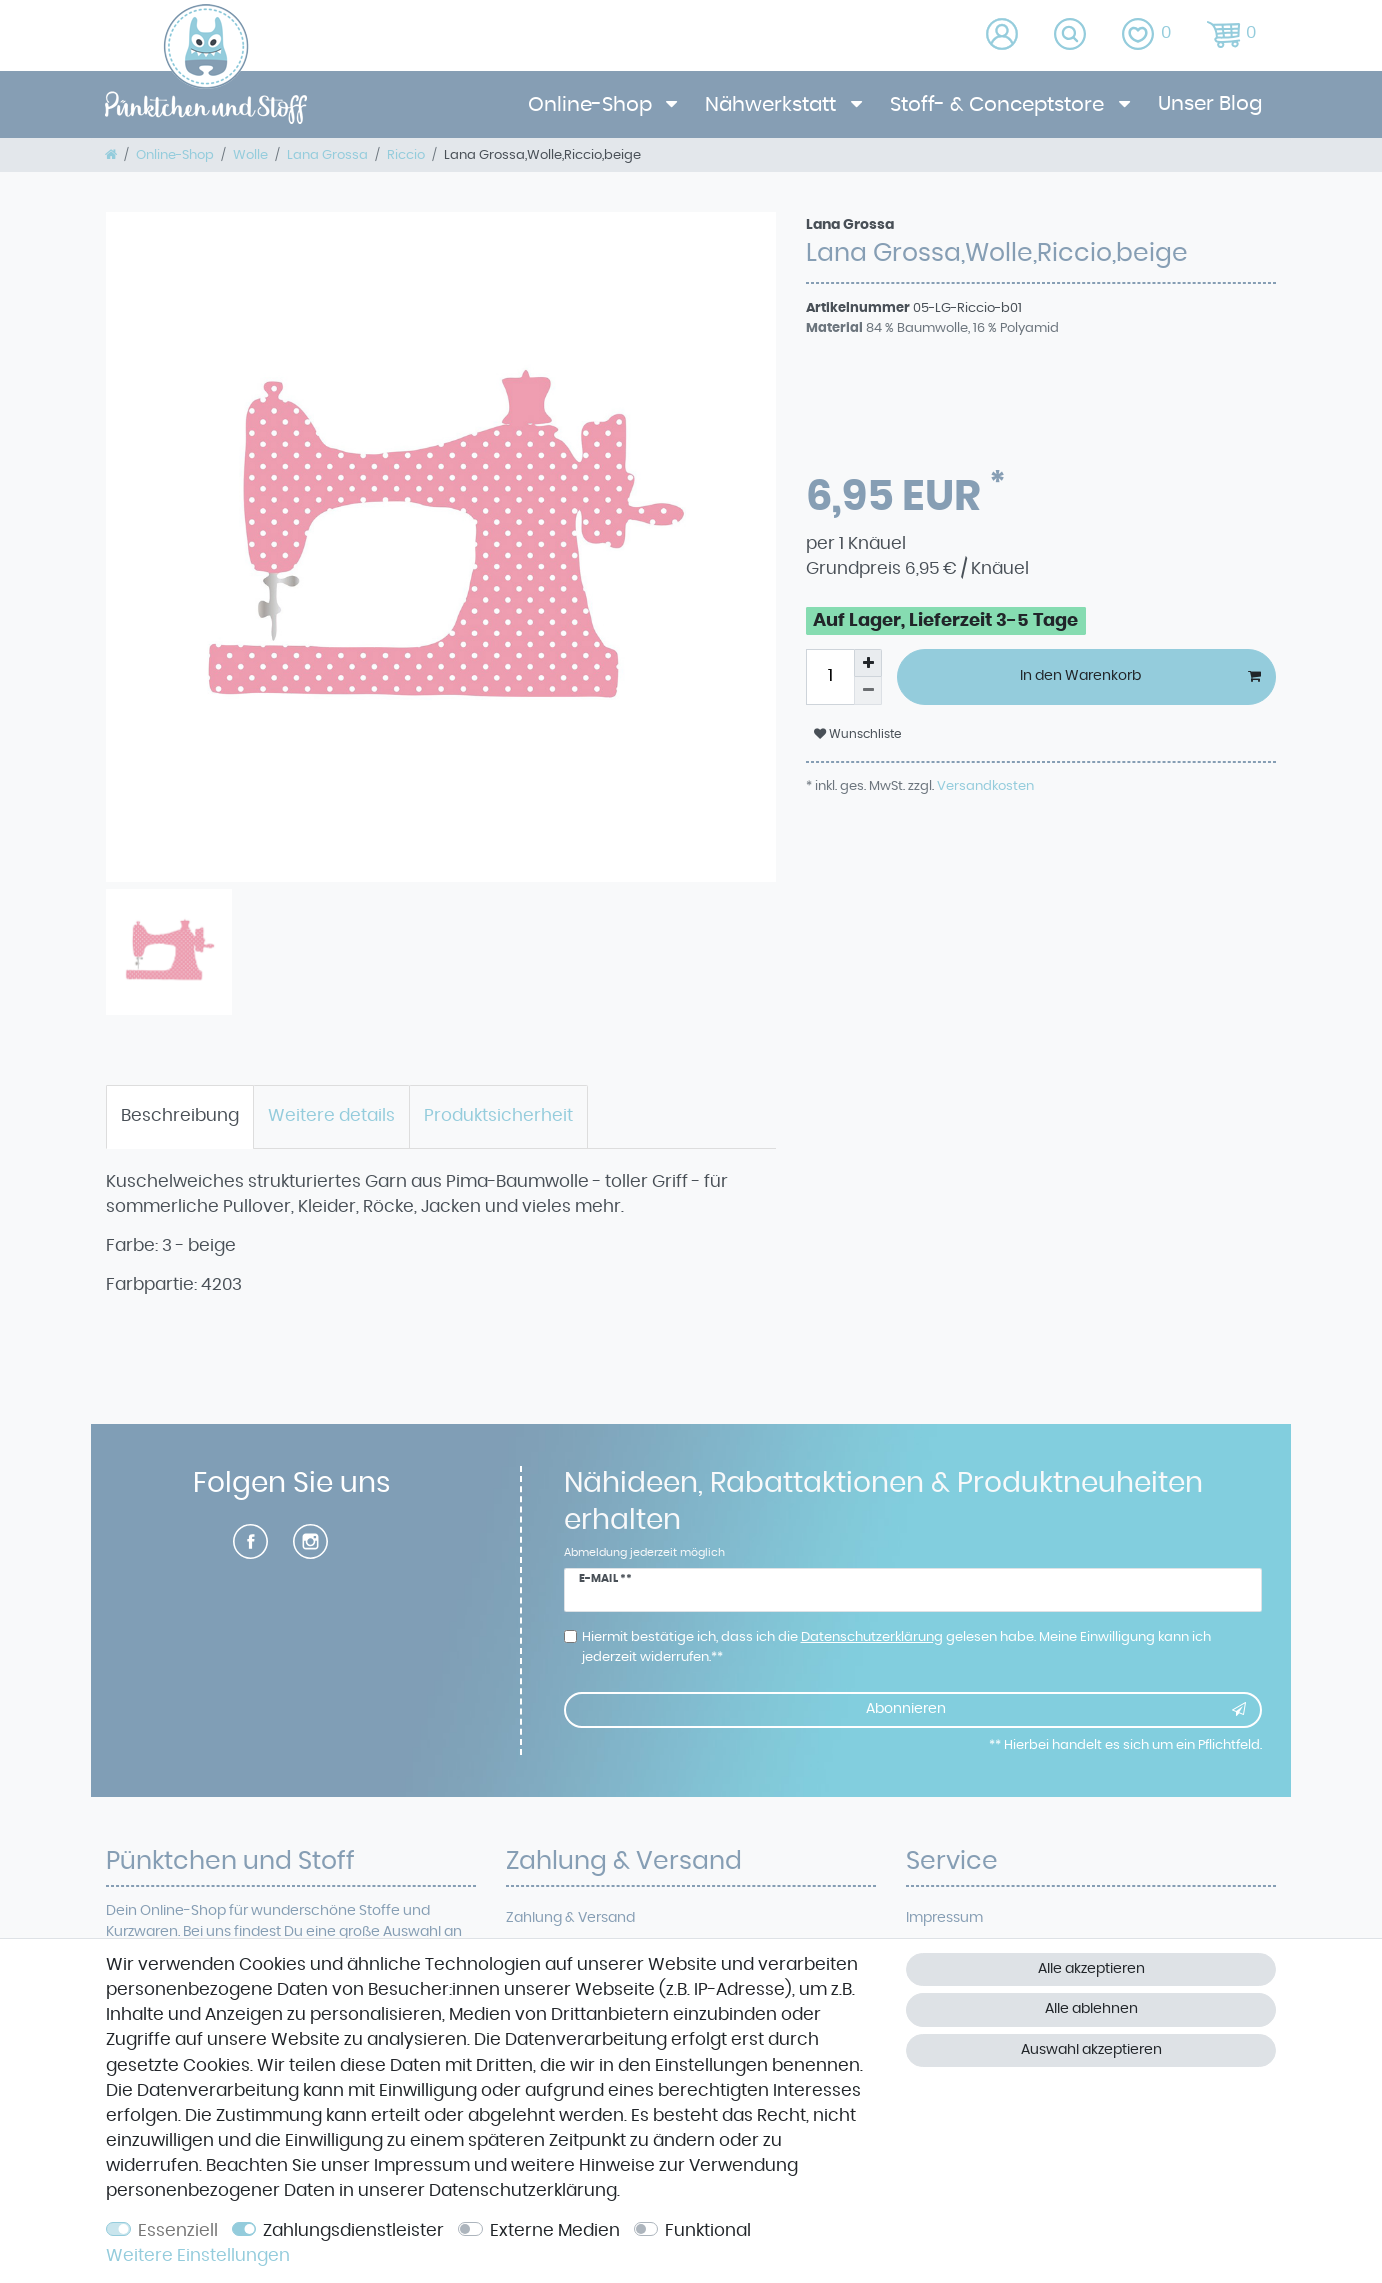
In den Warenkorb (1141, 677)
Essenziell (178, 2231)
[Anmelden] (1003, 35)
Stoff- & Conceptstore (999, 105)
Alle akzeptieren (1091, 1969)
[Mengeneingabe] (830, 677)
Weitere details (331, 1116)
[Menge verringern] (868, 691)
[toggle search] (1071, 35)
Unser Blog (1210, 104)
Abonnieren (1056, 1710)
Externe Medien (555, 2231)
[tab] (180, 1117)
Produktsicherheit (498, 1116)
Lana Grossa (327, 155)
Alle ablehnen (1091, 2009)
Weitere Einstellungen (198, 2256)
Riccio (406, 155)
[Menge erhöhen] (868, 663)
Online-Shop (592, 105)
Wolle (250, 155)
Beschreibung (180, 1116)
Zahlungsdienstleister (353, 2231)
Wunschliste (857, 734)
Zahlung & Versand (570, 1918)
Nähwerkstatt (773, 105)
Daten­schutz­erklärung (523, 2191)
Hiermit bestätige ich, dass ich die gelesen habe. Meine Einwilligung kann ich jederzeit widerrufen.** (896, 1647)
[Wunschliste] (1148, 35)
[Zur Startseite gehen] (111, 155)
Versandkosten (984, 786)
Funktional (708, 2231)
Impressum (944, 1918)
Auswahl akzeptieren (1091, 2050)
